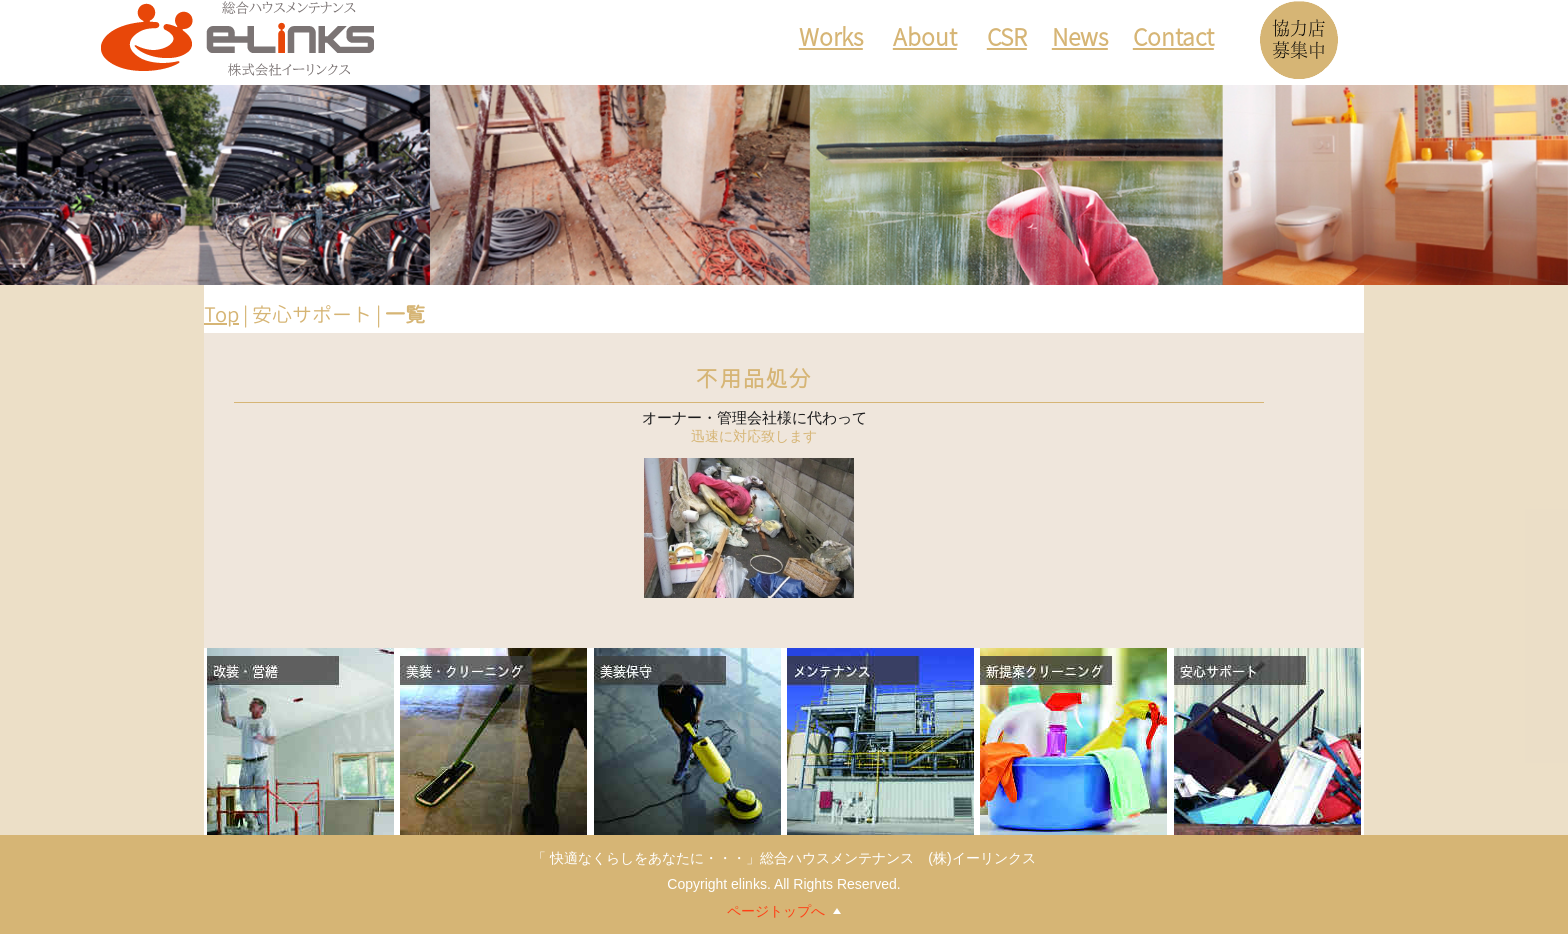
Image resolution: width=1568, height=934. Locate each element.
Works (831, 40)
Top (221, 314)
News (1080, 40)
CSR (1007, 40)
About (925, 40)
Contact (1173, 40)
